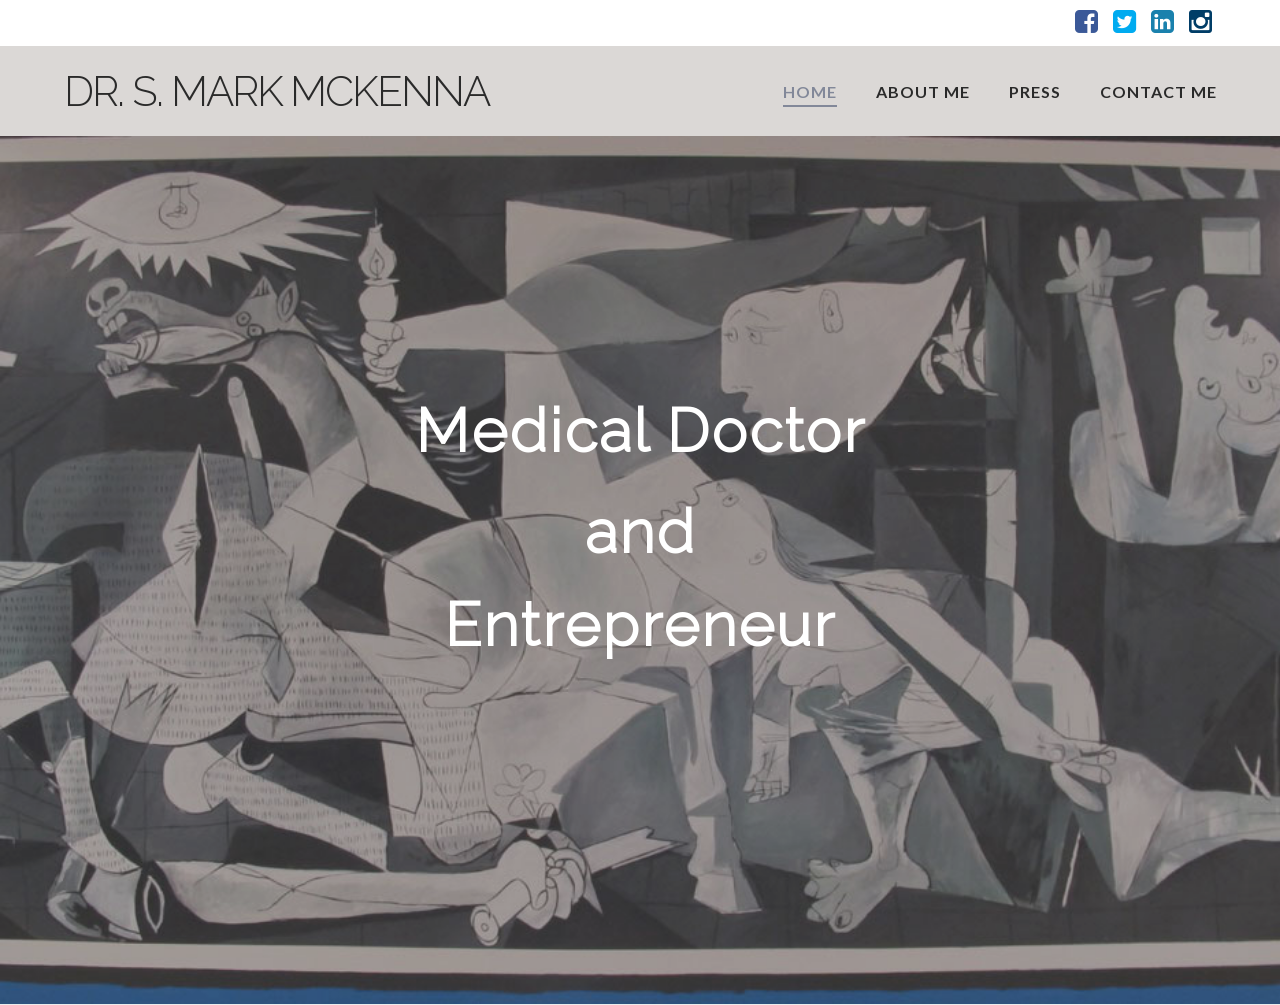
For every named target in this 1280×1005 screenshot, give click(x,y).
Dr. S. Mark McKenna (276, 92)
